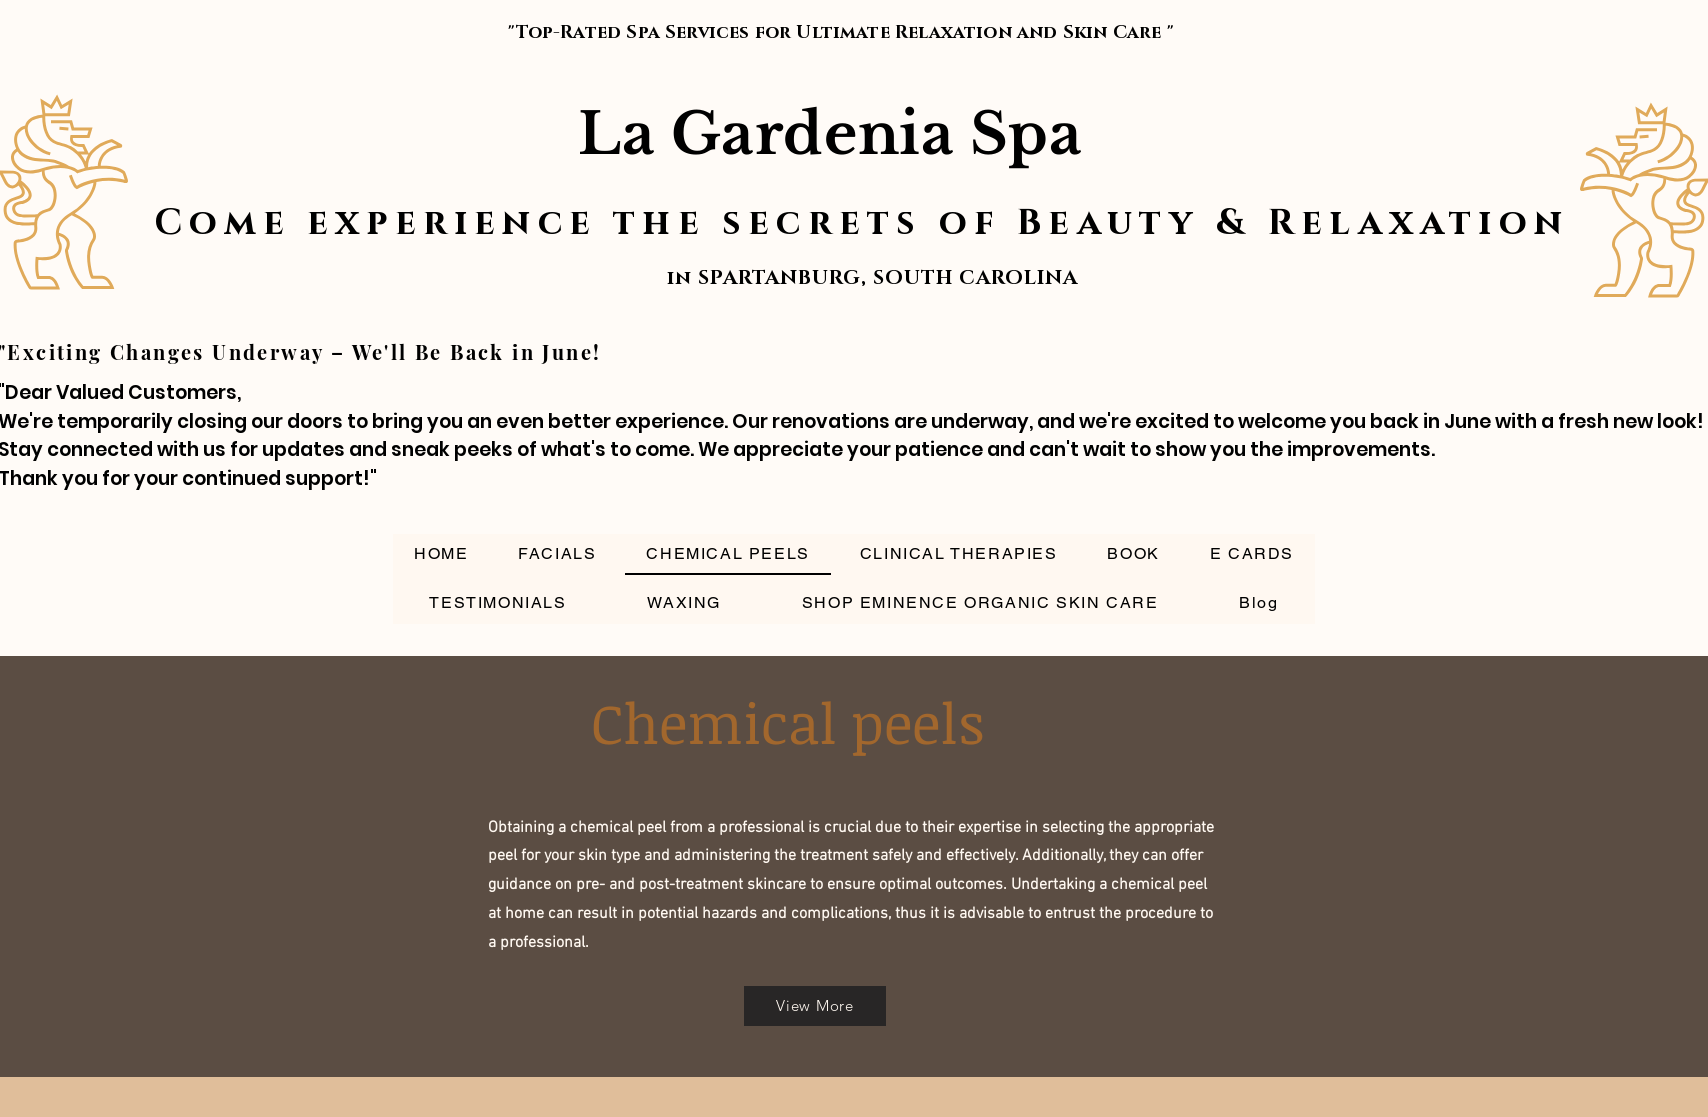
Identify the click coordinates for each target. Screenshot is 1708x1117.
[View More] (815, 1006)
